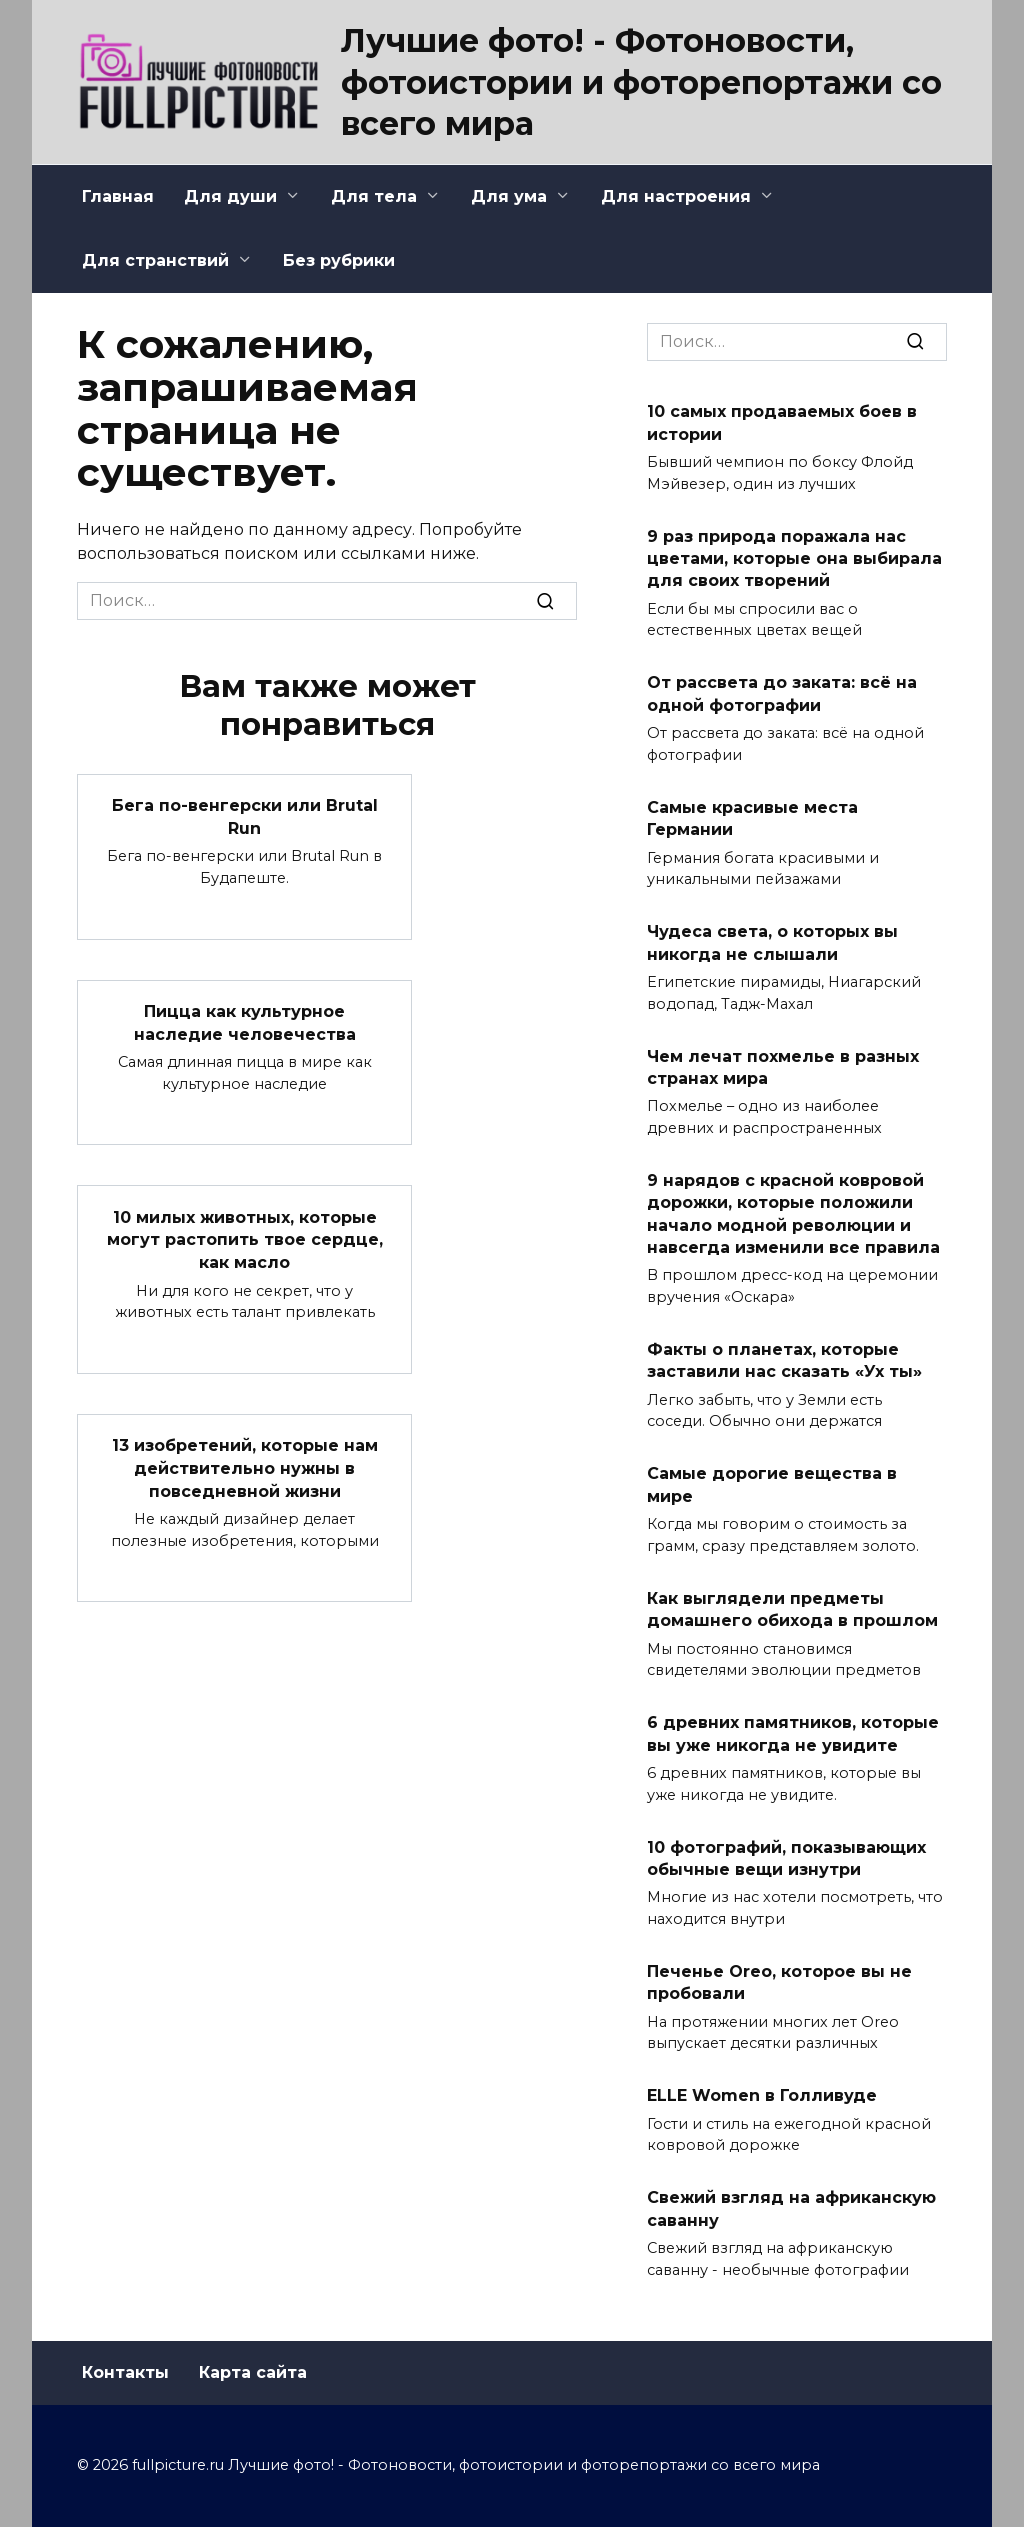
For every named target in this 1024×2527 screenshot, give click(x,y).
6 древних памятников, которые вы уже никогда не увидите (793, 1733)
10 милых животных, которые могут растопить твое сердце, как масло (245, 1238)
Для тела (374, 196)
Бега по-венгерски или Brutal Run (245, 816)
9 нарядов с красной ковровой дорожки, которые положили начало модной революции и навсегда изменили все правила (793, 1214)
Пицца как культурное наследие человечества (245, 1021)
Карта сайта (253, 2372)
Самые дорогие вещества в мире (772, 1484)
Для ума (509, 196)
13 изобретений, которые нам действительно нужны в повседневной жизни (245, 1466)
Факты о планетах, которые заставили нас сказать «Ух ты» (784, 1360)
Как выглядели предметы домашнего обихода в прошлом (792, 1608)
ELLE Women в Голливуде (762, 2095)
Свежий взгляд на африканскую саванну (791, 2208)
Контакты (125, 2372)
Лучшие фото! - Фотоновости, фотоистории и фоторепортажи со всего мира (641, 82)
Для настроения (676, 196)
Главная (118, 196)
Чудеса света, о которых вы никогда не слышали (772, 942)
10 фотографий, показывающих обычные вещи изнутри (786, 1857)
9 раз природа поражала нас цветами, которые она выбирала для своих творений (794, 558)
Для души (230, 196)
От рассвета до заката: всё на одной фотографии (782, 693)
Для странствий (155, 260)
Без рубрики (339, 260)
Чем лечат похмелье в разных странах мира (783, 1066)
